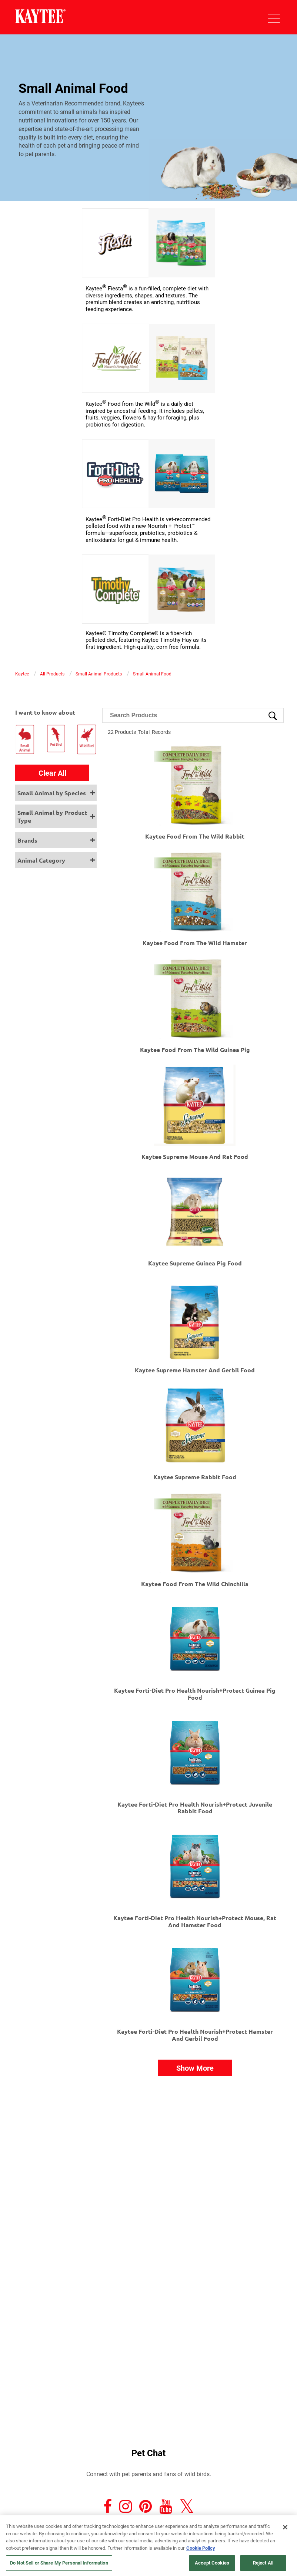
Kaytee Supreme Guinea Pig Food (195, 1263)
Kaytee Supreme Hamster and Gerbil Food (195, 1370)
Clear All (52, 773)
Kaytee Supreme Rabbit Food (194, 1477)
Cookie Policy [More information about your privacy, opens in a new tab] (200, 2548)
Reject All (263, 2562)
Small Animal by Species (51, 793)
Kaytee (22, 674)
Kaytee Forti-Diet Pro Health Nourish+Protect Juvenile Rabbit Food (194, 1807)
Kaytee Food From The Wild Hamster (195, 943)
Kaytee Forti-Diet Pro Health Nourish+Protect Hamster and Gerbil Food (195, 2034)
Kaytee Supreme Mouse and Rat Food (194, 1156)
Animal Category (41, 860)
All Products (52, 674)
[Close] (285, 2527)
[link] (148, 298)
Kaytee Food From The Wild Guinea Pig (195, 1049)
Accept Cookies (212, 2562)
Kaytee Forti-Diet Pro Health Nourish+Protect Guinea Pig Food (195, 1693)
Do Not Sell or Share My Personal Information (59, 2562)
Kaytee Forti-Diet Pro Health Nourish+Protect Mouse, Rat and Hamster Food (194, 1921)
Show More (195, 2068)
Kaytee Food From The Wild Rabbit (194, 836)
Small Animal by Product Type (52, 816)
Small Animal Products (99, 674)
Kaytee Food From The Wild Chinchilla (194, 1584)
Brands (27, 840)
